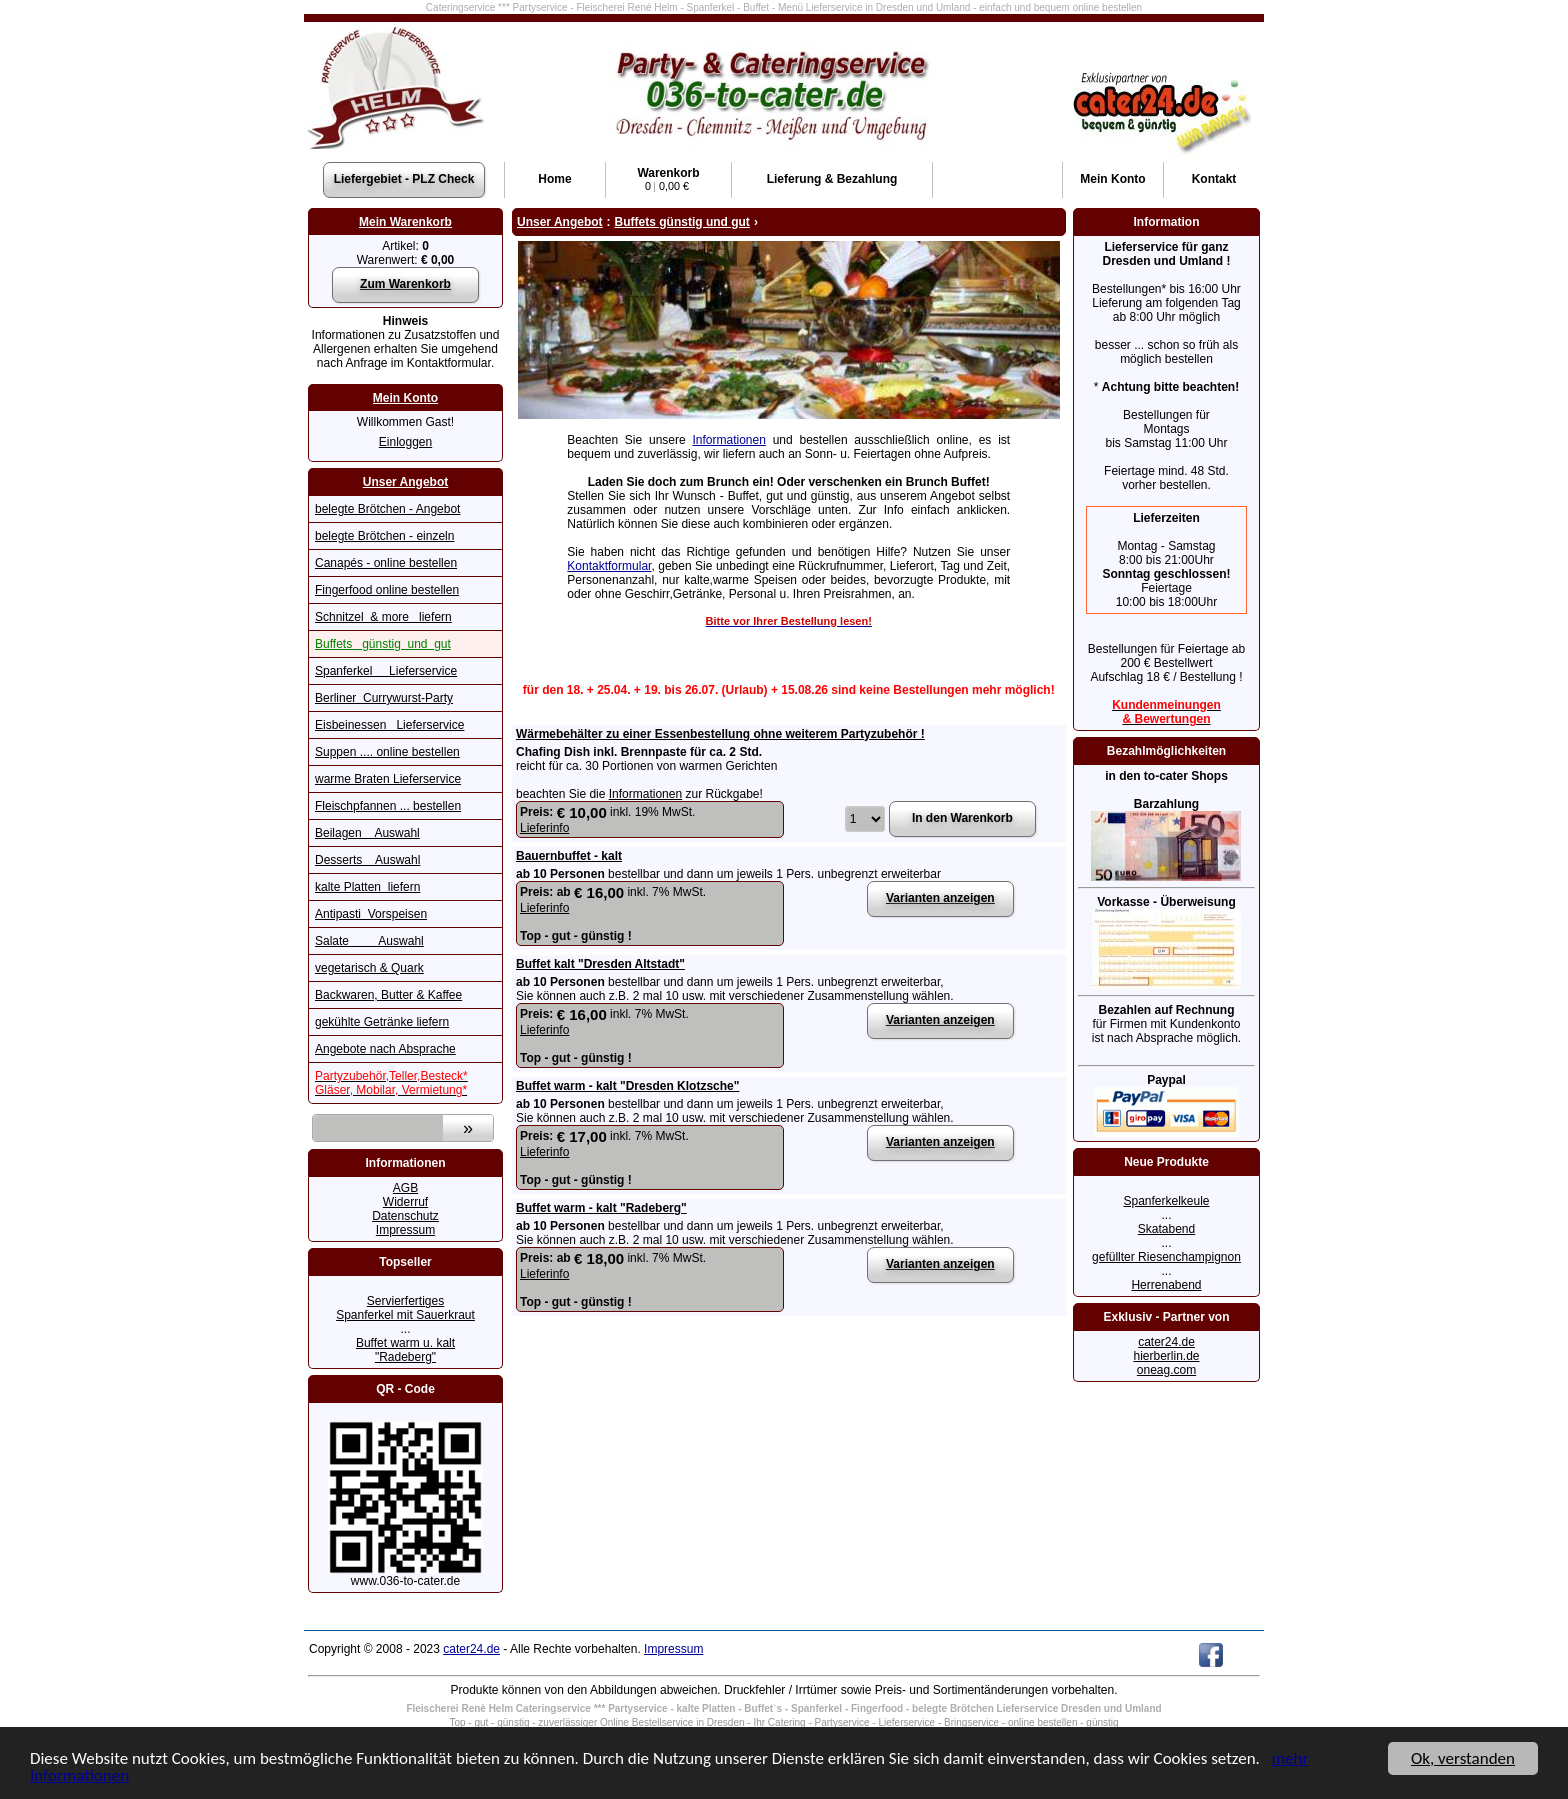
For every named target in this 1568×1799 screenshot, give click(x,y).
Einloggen (405, 442)
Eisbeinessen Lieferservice (389, 725)
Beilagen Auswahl (367, 833)
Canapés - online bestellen (386, 563)
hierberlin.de (1166, 1356)
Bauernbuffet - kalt (569, 856)
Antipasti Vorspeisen (371, 914)
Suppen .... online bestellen (387, 752)
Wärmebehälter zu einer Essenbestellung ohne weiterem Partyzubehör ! (720, 734)
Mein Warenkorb (405, 222)
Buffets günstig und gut (383, 644)
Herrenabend (1166, 1285)
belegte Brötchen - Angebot (387, 509)
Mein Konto (405, 398)
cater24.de (1166, 1342)
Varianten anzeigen (940, 898)
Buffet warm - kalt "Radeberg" (601, 1208)
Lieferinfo (544, 828)
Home (554, 179)
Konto (1112, 179)
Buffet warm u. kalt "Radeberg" (405, 1350)
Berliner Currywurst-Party (384, 698)
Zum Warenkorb (405, 284)
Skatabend (1166, 1229)
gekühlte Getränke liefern (382, 1022)
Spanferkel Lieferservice (386, 671)
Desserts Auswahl (367, 860)
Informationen (729, 440)
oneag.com (1166, 1370)
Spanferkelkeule (1166, 1201)
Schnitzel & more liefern (383, 617)
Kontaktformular (609, 566)
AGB (405, 1188)
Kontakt (1214, 179)
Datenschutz (405, 1216)
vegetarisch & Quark (369, 968)
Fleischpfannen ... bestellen (388, 806)
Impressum (405, 1230)
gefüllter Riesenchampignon (1166, 1257)
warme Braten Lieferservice (388, 779)
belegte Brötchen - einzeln (384, 536)
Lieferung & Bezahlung (832, 179)
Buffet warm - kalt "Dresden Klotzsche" (627, 1086)
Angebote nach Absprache (385, 1049)
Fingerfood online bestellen (387, 590)
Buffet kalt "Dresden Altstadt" (600, 964)
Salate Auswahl (369, 941)
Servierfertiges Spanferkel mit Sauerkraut (405, 1308)
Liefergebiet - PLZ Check (404, 179)
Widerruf (405, 1202)
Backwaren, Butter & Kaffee (388, 995)
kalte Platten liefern (367, 887)
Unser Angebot (406, 482)
